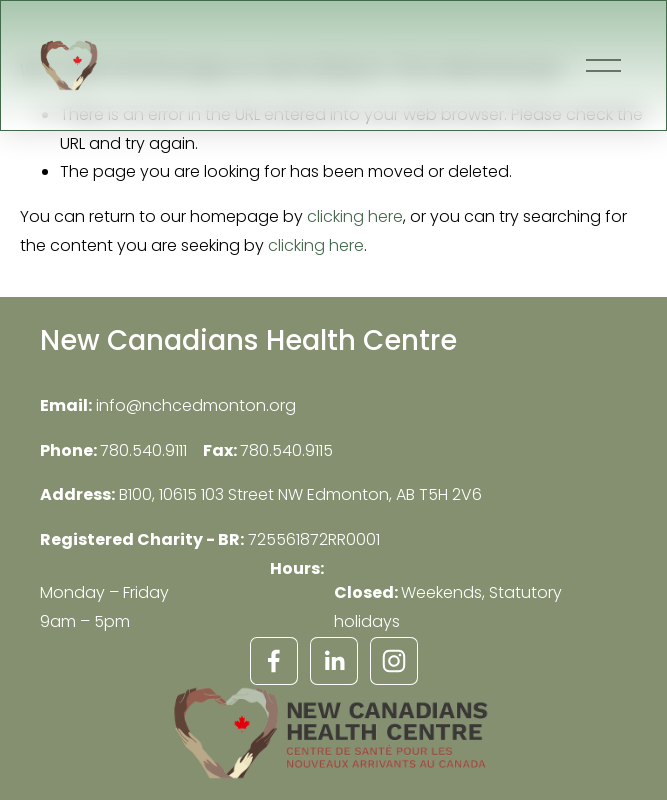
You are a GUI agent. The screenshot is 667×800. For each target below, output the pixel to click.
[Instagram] (394, 661)
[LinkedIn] (334, 661)
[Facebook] (274, 661)
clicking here (355, 216)
